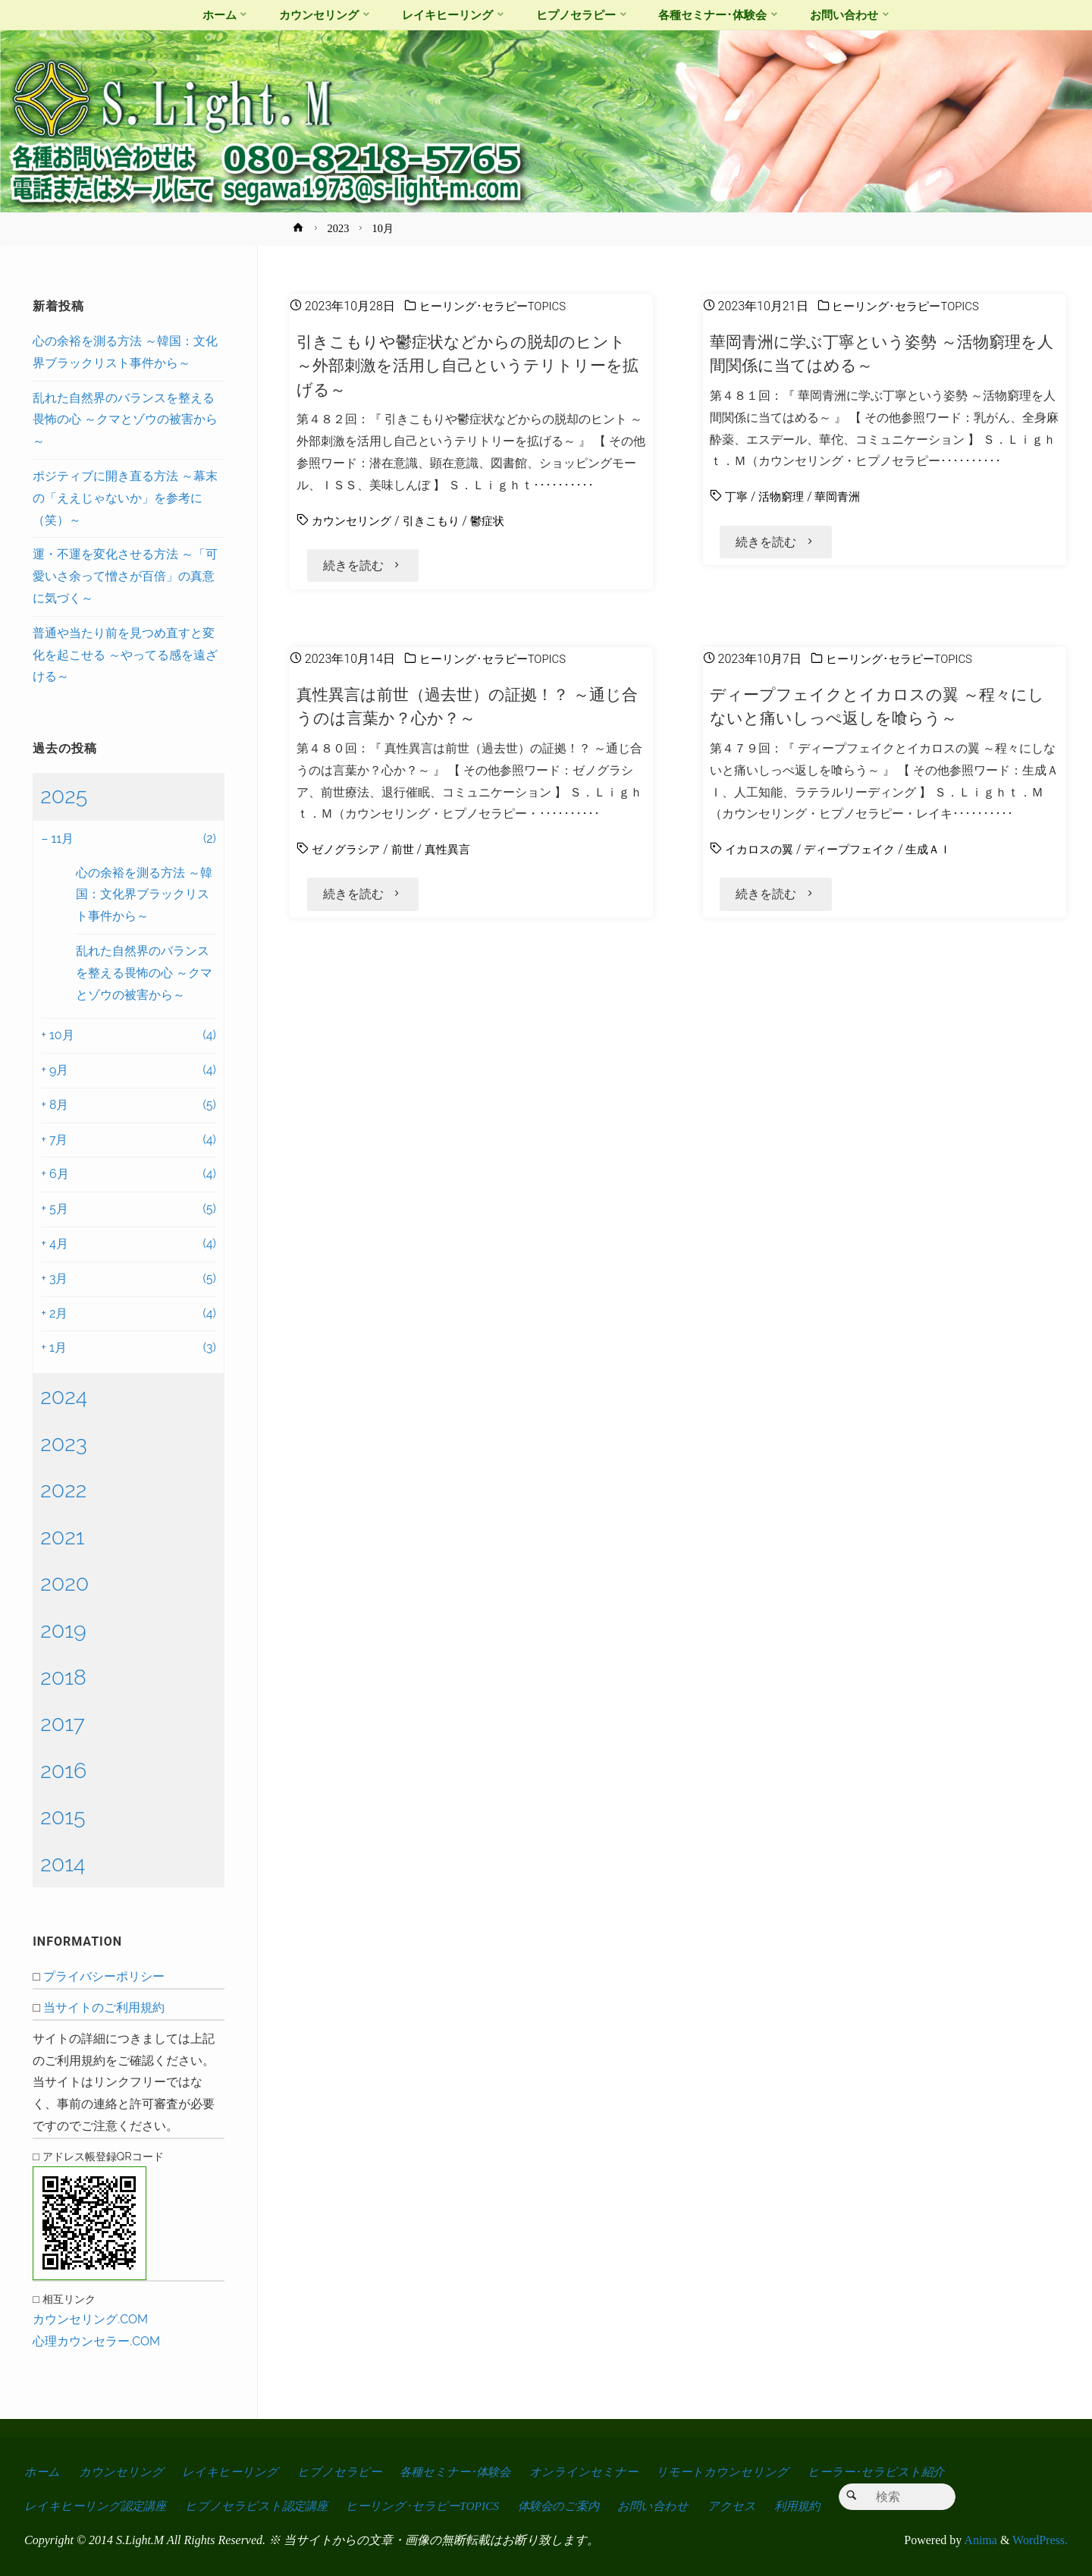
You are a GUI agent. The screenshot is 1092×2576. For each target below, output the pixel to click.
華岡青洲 (843, 496)
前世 (408, 855)
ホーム (42, 2471)
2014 (62, 1864)
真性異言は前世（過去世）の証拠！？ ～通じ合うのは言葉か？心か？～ (467, 712)
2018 (63, 1677)
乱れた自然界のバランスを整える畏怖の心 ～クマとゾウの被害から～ (125, 420)
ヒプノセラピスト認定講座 (261, 2505)
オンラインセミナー (593, 2471)
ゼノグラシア (348, 855)
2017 (62, 1723)
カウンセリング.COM (90, 2319)
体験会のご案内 (571, 2505)
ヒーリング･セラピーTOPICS (497, 306)
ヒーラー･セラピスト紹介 (889, 2471)
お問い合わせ (669, 2505)
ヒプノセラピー (342, 2471)
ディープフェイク (856, 855)
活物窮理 (784, 496)
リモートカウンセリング (734, 2471)
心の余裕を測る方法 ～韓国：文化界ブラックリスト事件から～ (144, 894)
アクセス (750, 2505)
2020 (64, 1583)
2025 (63, 796)
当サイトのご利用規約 (104, 2007)
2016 (63, 1770)
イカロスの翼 (761, 855)
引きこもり (438, 521)
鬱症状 (497, 521)
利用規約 (817, 2505)
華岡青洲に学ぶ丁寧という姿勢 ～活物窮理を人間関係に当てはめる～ (881, 353)
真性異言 (455, 855)
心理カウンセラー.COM (96, 2341)
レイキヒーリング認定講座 (97, 2505)
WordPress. (1040, 2540)
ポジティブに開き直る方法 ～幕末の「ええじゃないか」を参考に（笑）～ (125, 498)
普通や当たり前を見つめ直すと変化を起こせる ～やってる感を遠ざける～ (125, 655)
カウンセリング (354, 521)
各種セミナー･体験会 (461, 2471)
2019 (63, 1630)
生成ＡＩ (940, 855)
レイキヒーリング (232, 2471)
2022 (63, 1490)
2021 (62, 1537)
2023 (339, 228)
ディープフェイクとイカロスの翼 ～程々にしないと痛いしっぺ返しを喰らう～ (876, 712)
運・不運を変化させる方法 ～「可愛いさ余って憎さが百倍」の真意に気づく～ (125, 576)
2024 (63, 1396)
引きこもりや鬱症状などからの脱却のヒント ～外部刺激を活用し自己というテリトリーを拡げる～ (469, 365)
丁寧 (737, 496)
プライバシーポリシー (104, 1976)
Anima (979, 2540)
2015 (62, 1817)
